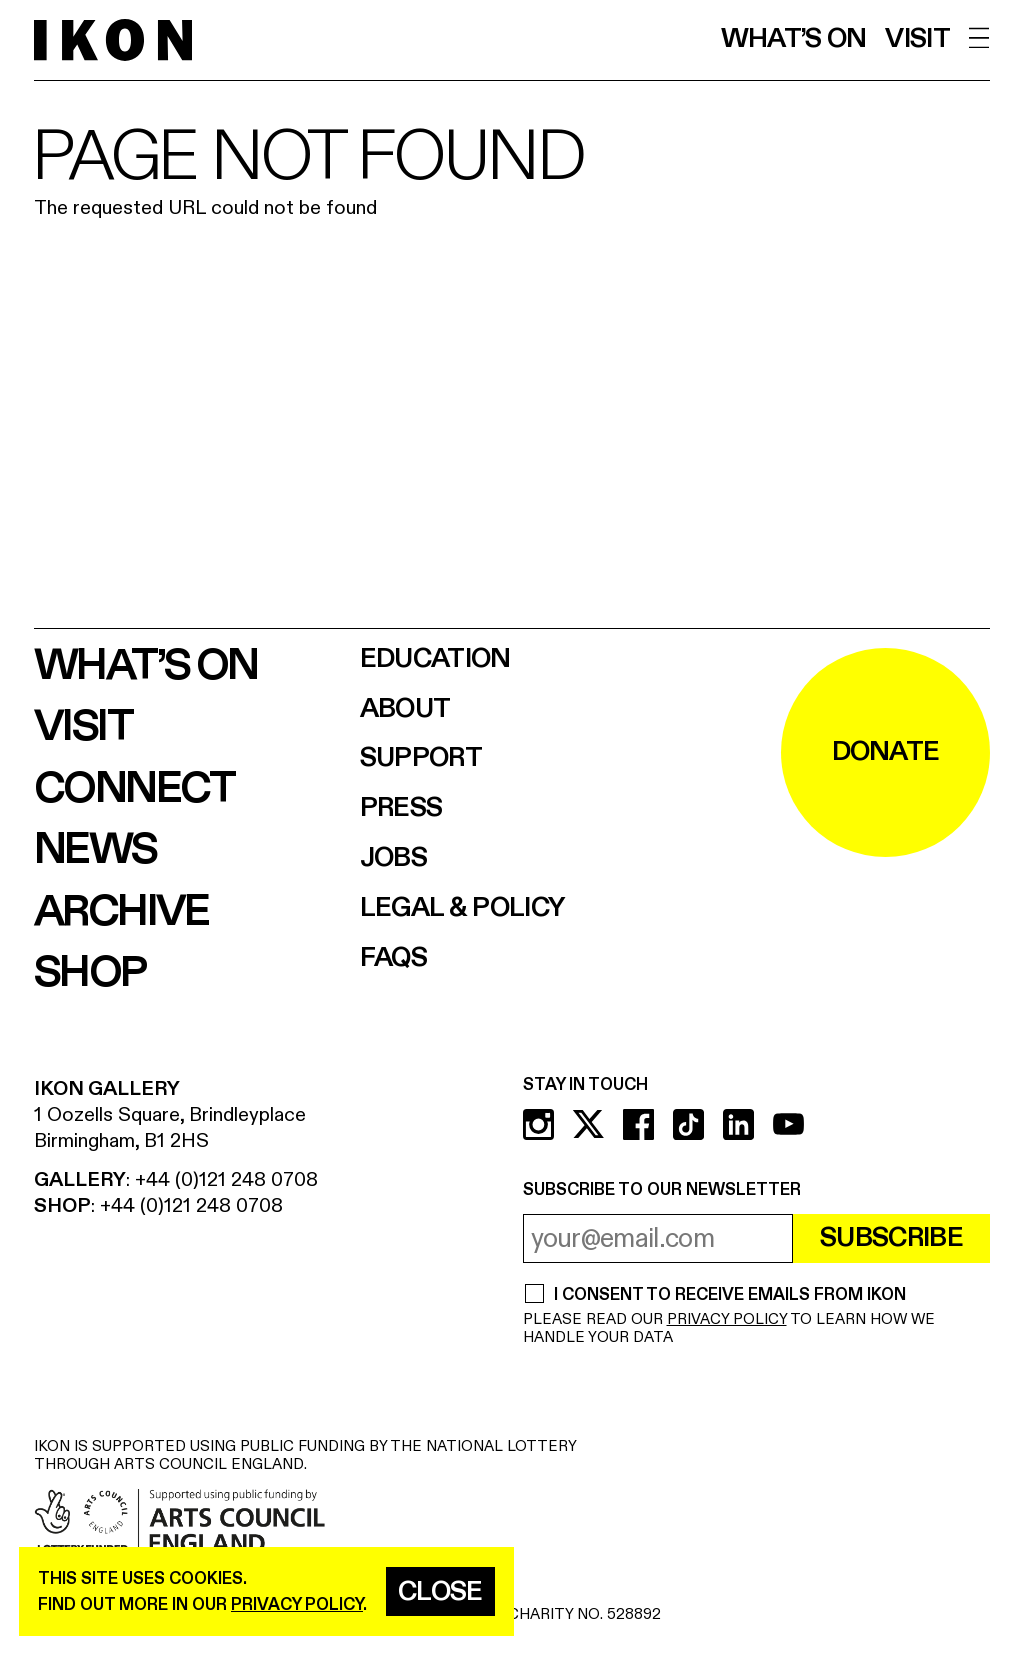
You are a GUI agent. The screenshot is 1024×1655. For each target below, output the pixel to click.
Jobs (393, 858)
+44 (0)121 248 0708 (226, 1179)
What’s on (794, 39)
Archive (121, 912)
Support (421, 758)
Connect (134, 789)
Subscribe (891, 1238)
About (405, 709)
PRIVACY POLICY (727, 1319)
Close (440, 1592)
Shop (90, 973)
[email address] (658, 1238)
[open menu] (979, 38)
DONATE (886, 752)
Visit (917, 39)
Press (401, 808)
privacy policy (297, 1604)
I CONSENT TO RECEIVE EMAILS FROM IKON (729, 1295)
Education (435, 659)
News (95, 850)
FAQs (393, 958)
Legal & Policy (462, 908)
